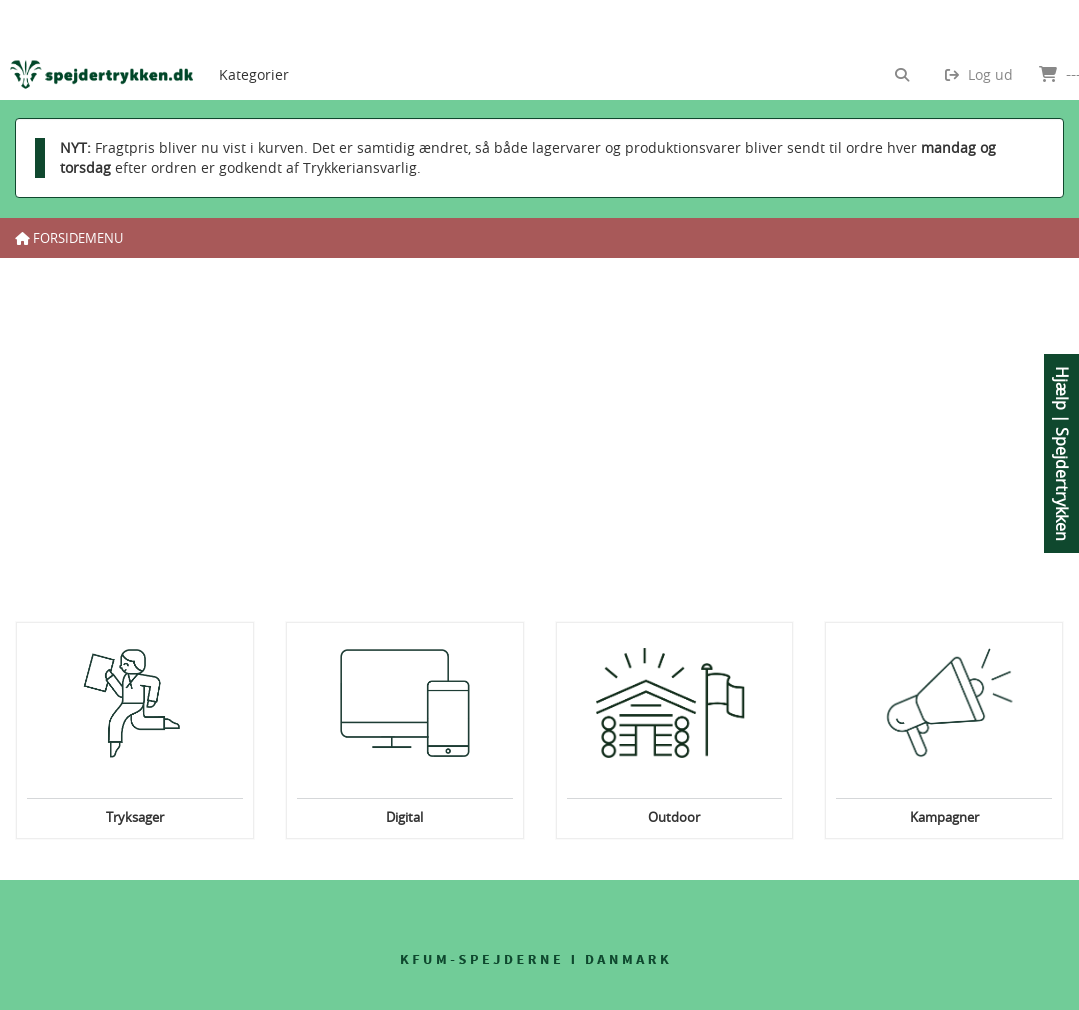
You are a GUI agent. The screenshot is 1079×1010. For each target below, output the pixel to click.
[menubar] (271, 50)
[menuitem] (254, 50)
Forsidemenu (69, 238)
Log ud (979, 74)
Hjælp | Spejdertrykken (1062, 453)
